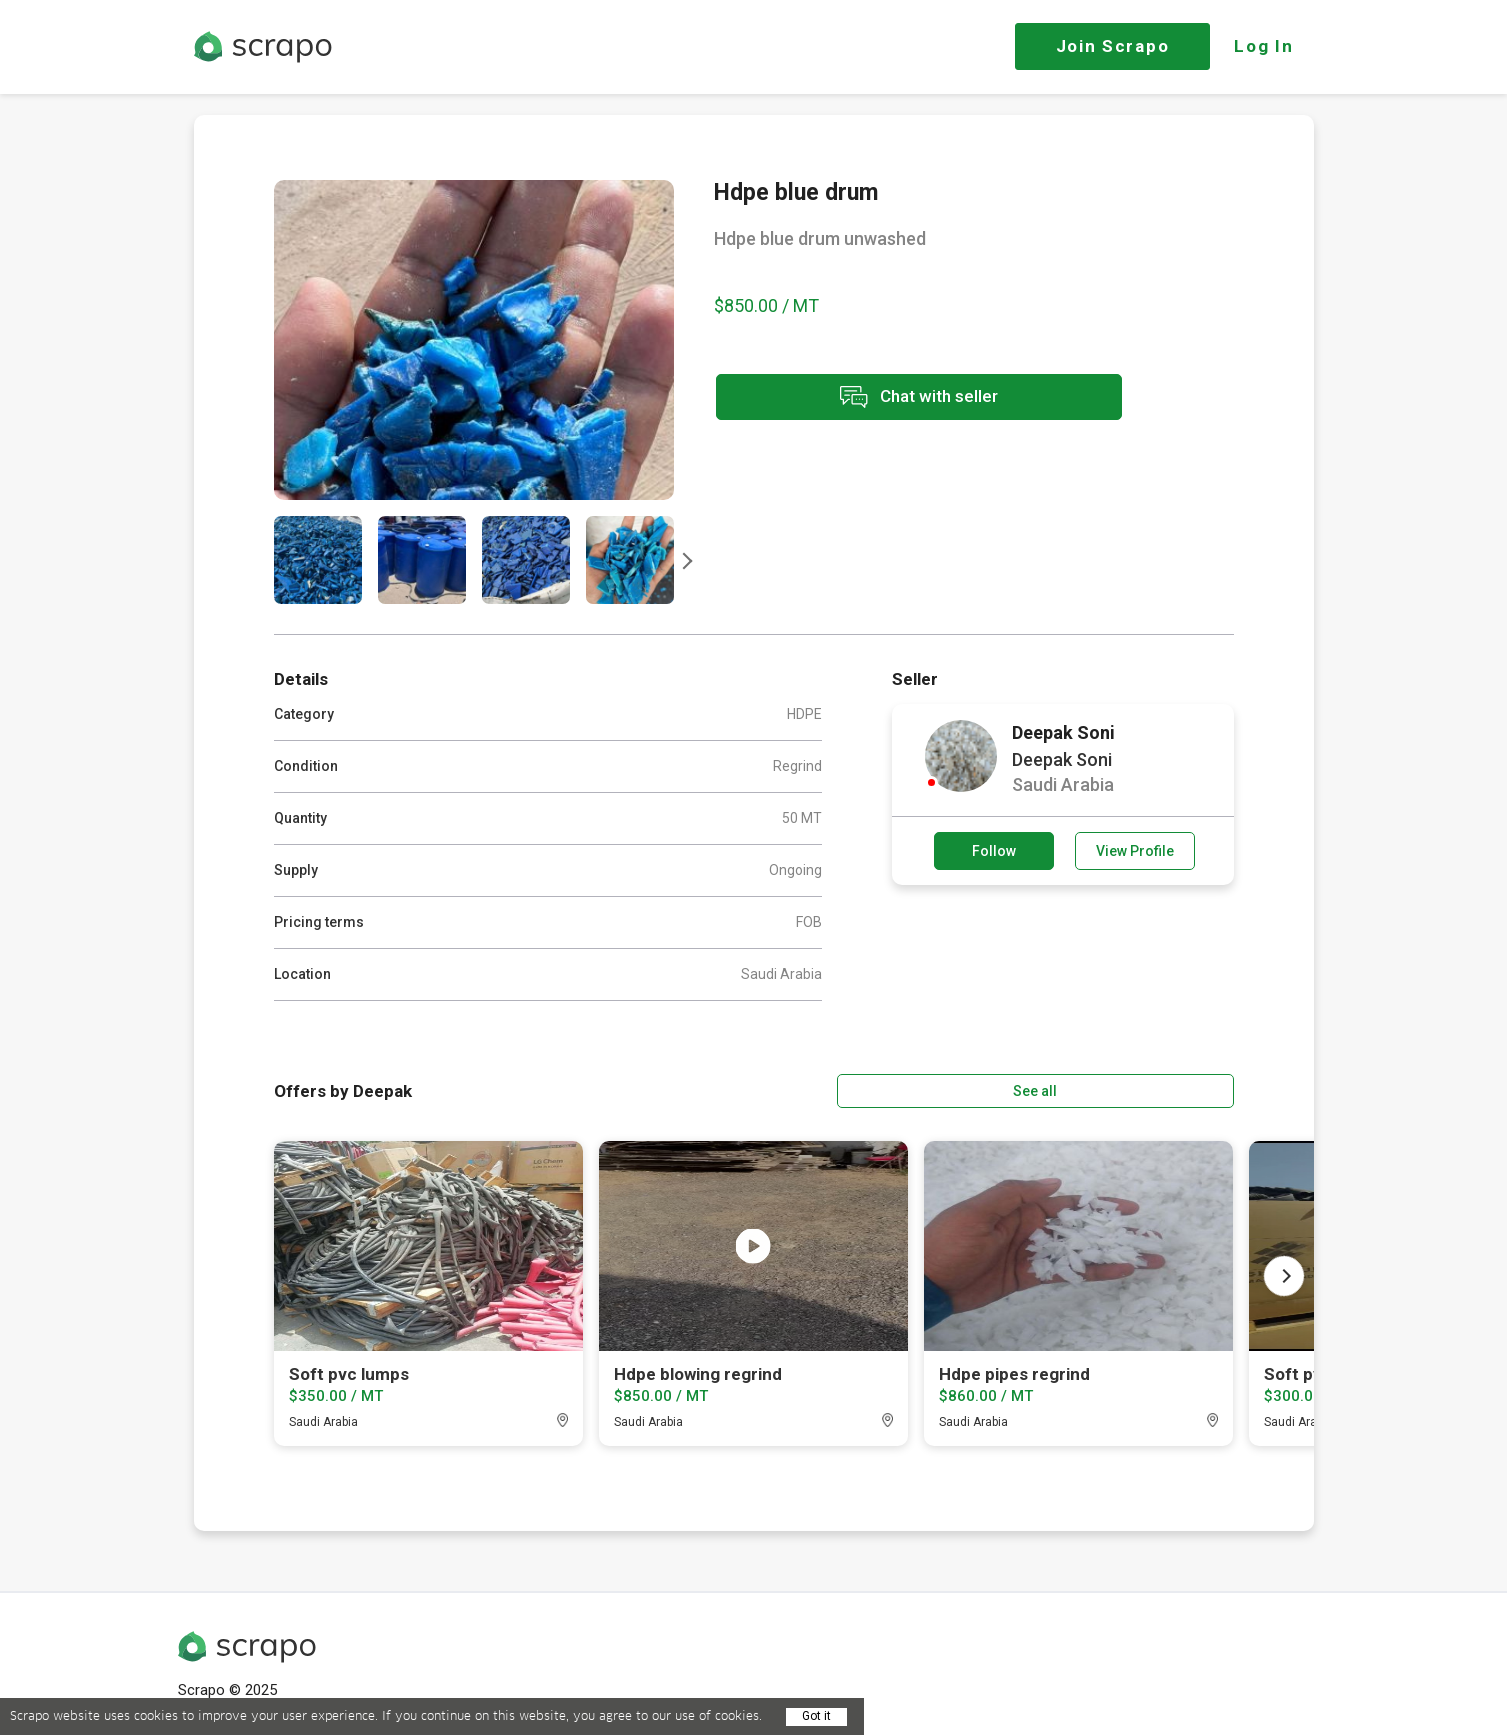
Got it (816, 1716)
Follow (994, 851)
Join (1113, 46)
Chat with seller (892, 398)
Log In (1263, 46)
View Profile (1135, 851)
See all (1176, 1089)
